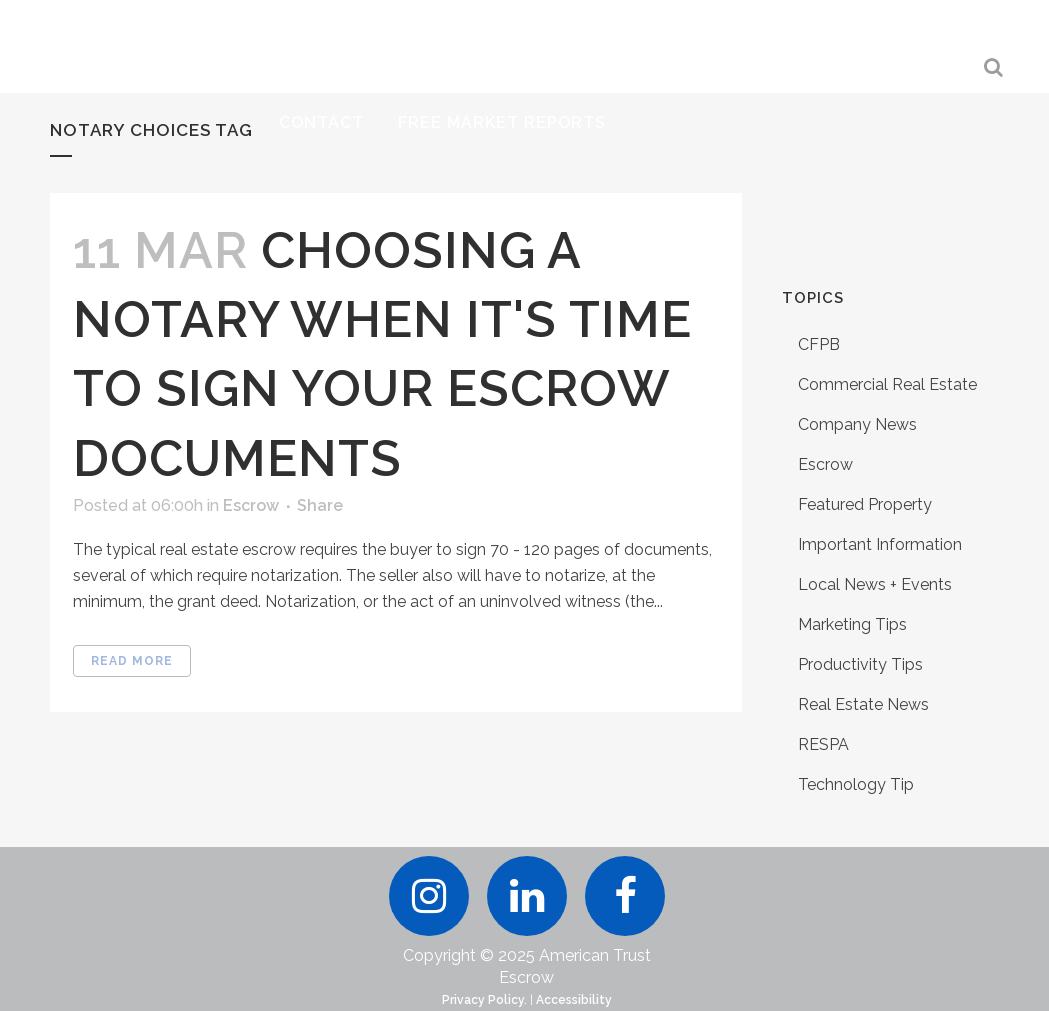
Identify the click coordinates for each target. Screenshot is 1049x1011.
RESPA (823, 744)
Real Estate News (863, 704)
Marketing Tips (852, 624)
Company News (857, 424)
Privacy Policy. (484, 1000)
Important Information (880, 544)
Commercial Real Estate (887, 384)
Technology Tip (856, 784)
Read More (132, 661)
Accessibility (574, 1000)
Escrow (251, 505)
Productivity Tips (860, 664)
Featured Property (865, 504)
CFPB (819, 344)
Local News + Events (875, 584)
